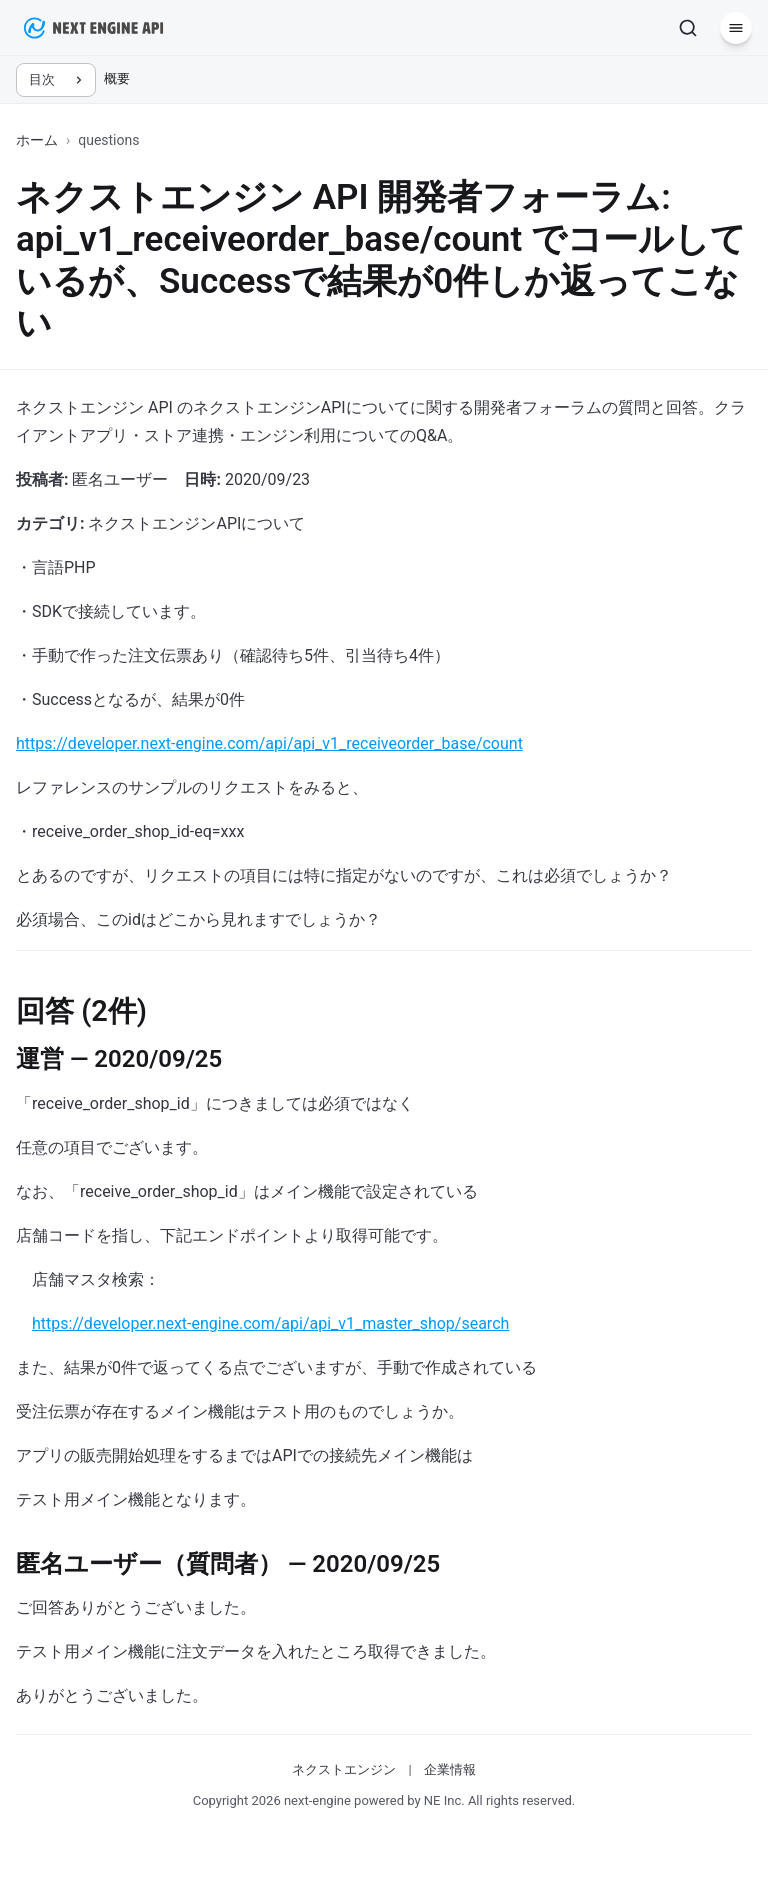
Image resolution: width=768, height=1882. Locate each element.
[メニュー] (736, 28)
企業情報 (450, 1769)
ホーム (37, 140)
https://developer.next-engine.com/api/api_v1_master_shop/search (270, 1323)
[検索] (688, 28)
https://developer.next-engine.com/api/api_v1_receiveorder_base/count (269, 743)
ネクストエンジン (344, 1769)
